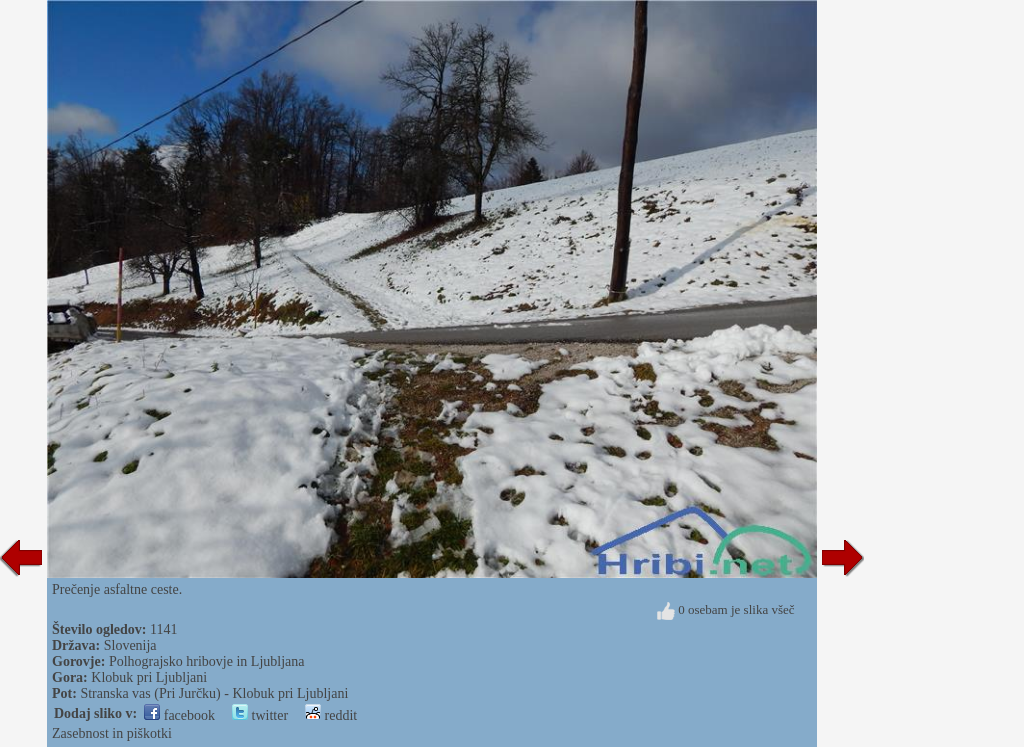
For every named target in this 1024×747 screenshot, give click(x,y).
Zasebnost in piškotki (112, 733)
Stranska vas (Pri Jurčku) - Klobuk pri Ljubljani (214, 693)
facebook (179, 715)
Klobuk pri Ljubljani (149, 677)
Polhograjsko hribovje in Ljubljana (207, 661)
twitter (260, 715)
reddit (331, 715)
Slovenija (130, 645)
